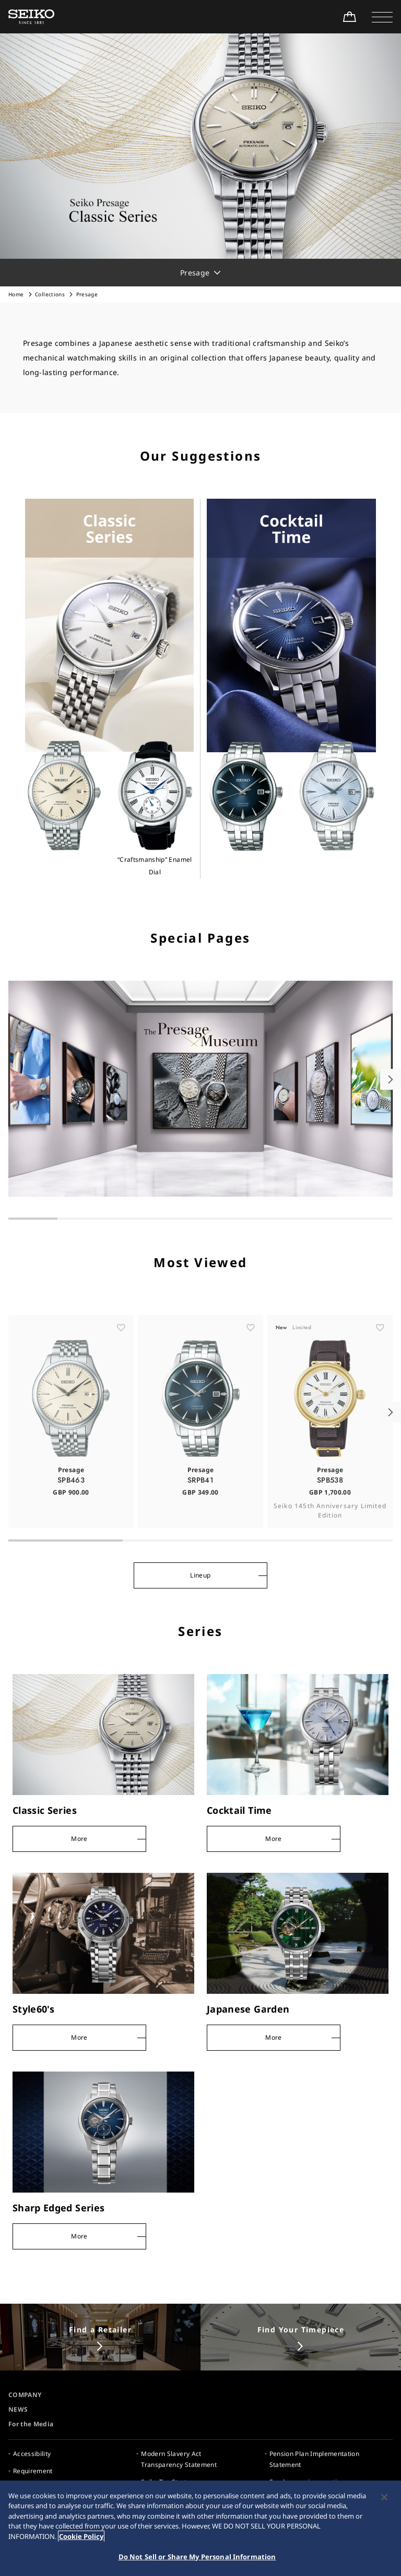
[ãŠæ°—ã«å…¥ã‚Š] (121, 1343)
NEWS (18, 2409)
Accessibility (32, 2453)
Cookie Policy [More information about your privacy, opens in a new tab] (81, 2537)
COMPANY (24, 2394)
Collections (50, 294)
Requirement (33, 2470)
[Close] (384, 2497)
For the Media (31, 2423)
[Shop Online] (349, 16)
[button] (382, 16)
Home (15, 294)
